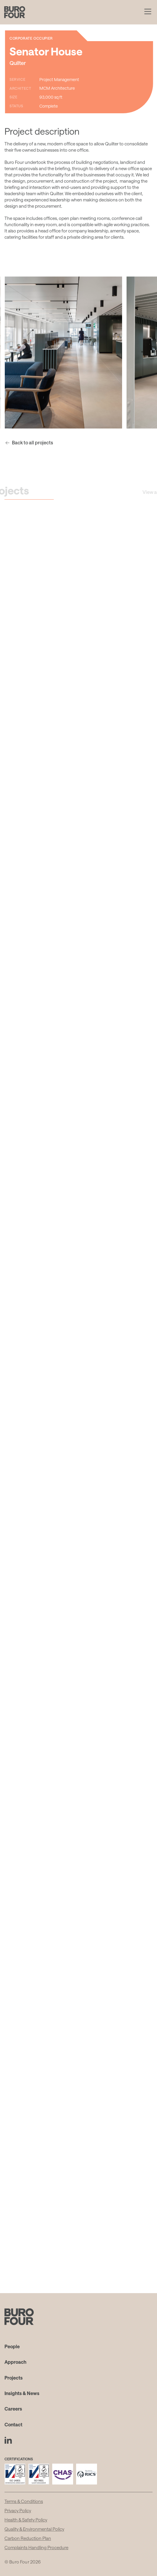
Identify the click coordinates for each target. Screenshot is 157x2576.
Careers (13, 2408)
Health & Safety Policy (25, 2519)
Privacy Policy (17, 2510)
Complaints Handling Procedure (36, 2547)
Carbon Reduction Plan (27, 2538)
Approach (15, 2362)
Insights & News (21, 2393)
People (12, 2346)
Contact (13, 2424)
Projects (13, 2377)
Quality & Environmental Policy (34, 2529)
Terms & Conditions (23, 2501)
